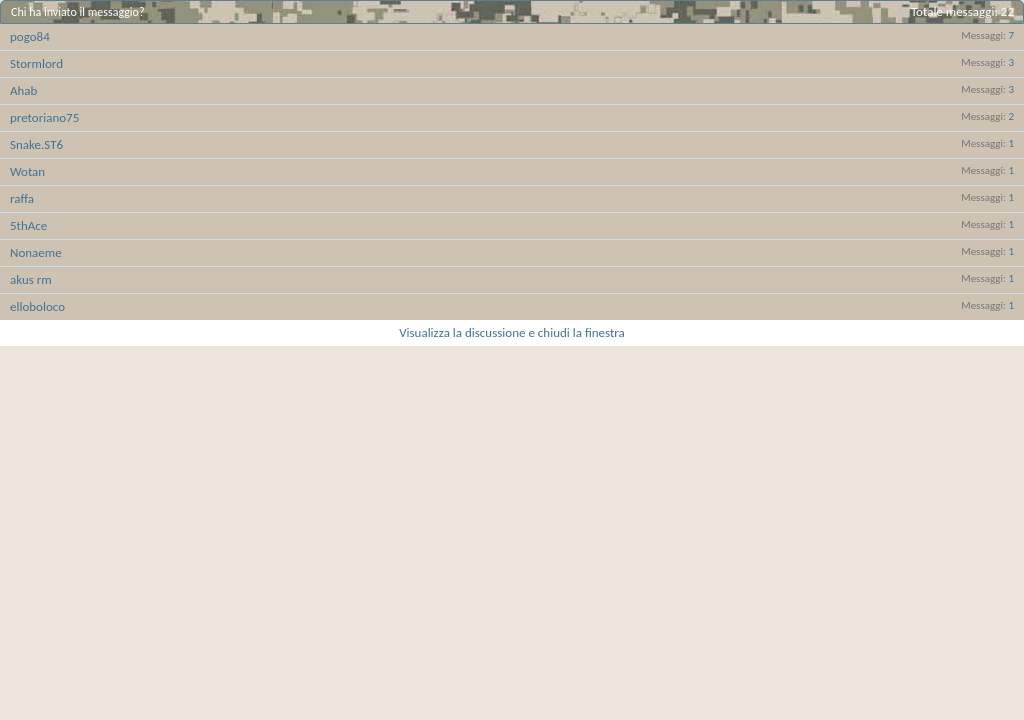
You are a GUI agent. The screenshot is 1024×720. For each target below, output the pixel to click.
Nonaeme (36, 252)
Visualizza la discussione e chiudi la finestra (512, 332)
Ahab (23, 90)
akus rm (31, 279)
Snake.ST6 (36, 144)
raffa (22, 198)
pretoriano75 (44, 117)
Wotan (27, 171)
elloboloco (37, 306)
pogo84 (30, 36)
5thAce (28, 225)
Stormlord (36, 63)
